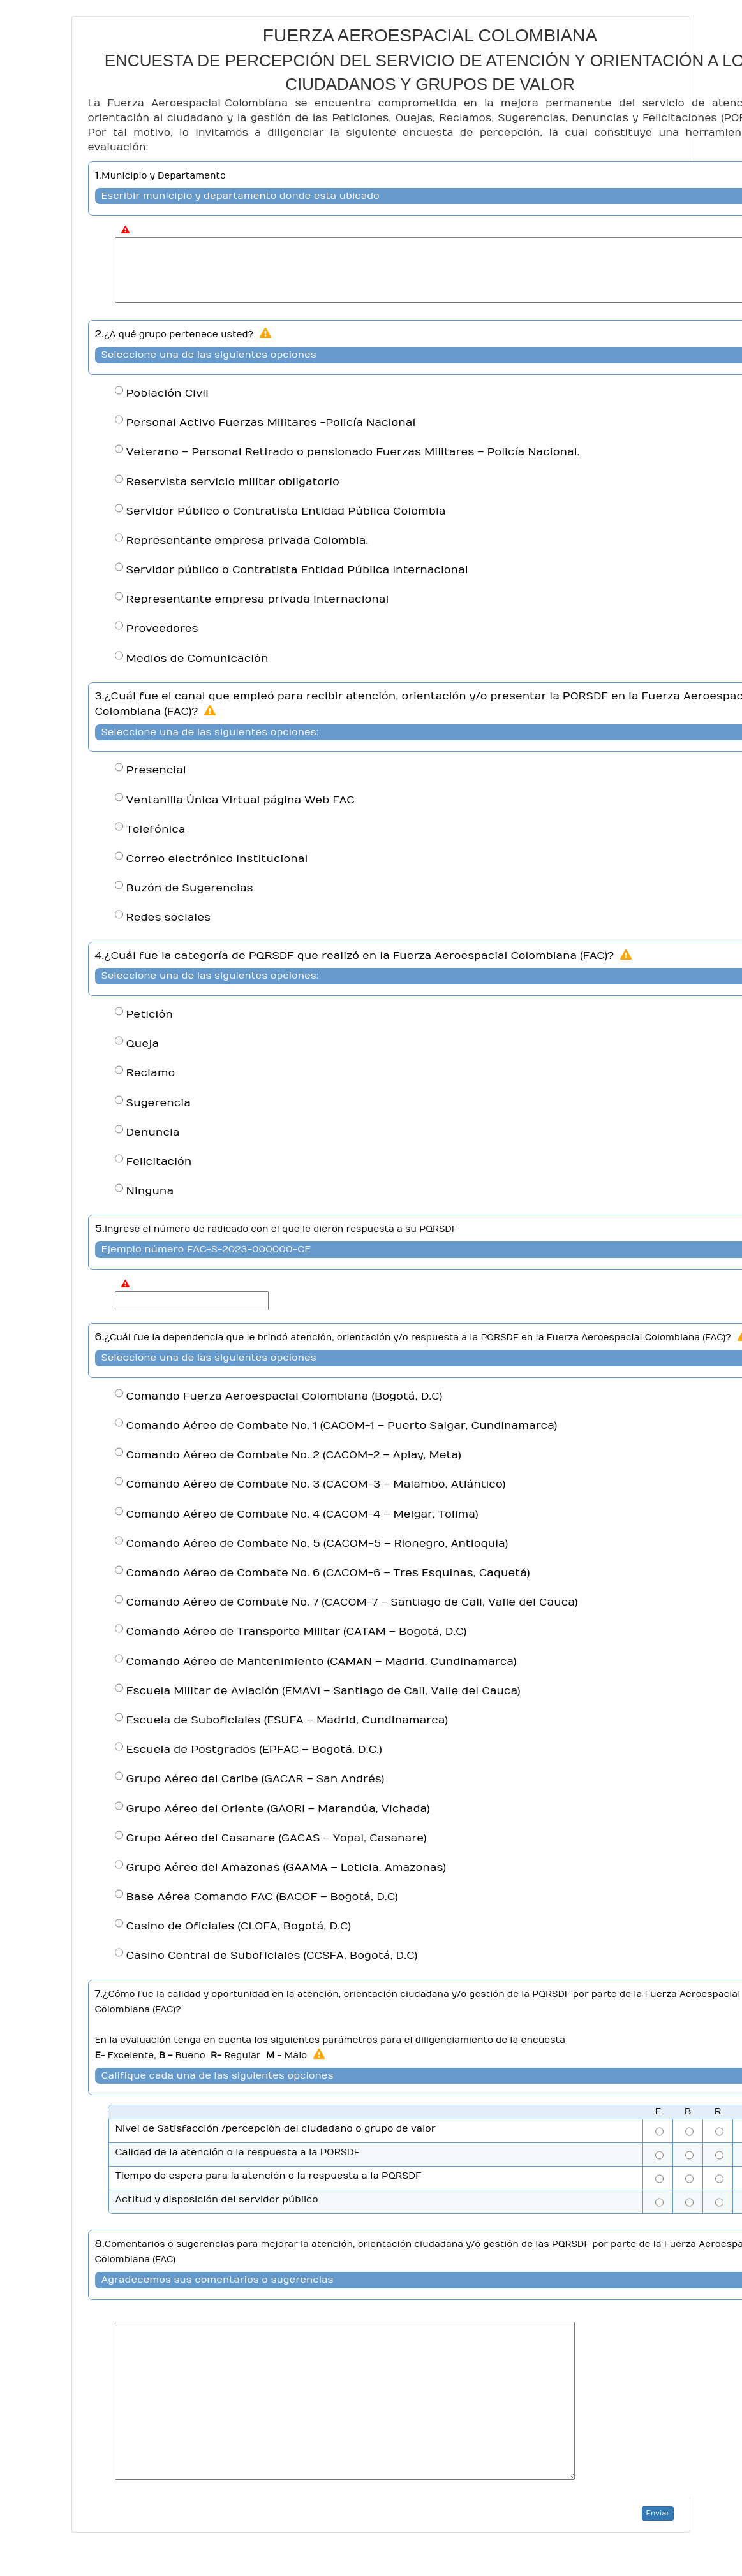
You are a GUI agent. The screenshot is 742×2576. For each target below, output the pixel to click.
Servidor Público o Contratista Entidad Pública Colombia (286, 511)
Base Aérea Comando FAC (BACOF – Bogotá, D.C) (262, 1897)
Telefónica (156, 829)
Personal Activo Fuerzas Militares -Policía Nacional (271, 422)
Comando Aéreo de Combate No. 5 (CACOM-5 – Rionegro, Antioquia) (317, 1543)
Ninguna (150, 1191)
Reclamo (150, 1073)
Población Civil (167, 393)
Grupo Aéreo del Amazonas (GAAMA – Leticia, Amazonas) (286, 1867)
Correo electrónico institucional (217, 859)
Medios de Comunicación (197, 658)
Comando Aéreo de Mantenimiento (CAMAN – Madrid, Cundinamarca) (321, 1661)
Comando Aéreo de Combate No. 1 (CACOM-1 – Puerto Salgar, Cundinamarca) (342, 1425)
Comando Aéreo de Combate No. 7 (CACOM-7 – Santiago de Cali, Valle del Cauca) (352, 1602)
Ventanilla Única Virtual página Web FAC (240, 800)
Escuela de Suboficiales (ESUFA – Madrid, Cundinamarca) (287, 1720)
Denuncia (153, 1132)
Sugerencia (158, 1103)
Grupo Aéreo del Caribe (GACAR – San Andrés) (255, 1779)
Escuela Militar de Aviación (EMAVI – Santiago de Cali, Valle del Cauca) (323, 1691)
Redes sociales (168, 917)
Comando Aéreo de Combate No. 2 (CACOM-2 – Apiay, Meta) (293, 1455)
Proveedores (162, 628)
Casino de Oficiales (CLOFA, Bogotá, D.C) (238, 1926)
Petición (149, 1014)
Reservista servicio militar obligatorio (232, 482)
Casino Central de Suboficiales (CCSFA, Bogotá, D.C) (272, 1955)
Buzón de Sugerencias (189, 888)
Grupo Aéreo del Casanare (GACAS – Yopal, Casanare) (276, 1838)
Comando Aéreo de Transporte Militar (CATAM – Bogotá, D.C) (296, 1631)
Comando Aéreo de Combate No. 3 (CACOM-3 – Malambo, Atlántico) (316, 1484)
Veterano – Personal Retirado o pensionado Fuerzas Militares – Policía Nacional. (353, 452)
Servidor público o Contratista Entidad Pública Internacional (297, 570)
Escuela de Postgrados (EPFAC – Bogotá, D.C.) (254, 1749)
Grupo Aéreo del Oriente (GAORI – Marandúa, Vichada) (278, 1809)
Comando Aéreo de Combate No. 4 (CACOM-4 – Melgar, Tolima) (302, 1514)
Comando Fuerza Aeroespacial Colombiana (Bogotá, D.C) (284, 1396)
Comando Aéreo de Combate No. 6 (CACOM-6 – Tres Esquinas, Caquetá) (328, 1573)
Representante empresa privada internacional (257, 599)
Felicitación (159, 1161)
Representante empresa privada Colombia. (247, 540)
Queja (143, 1043)
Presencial (156, 770)
